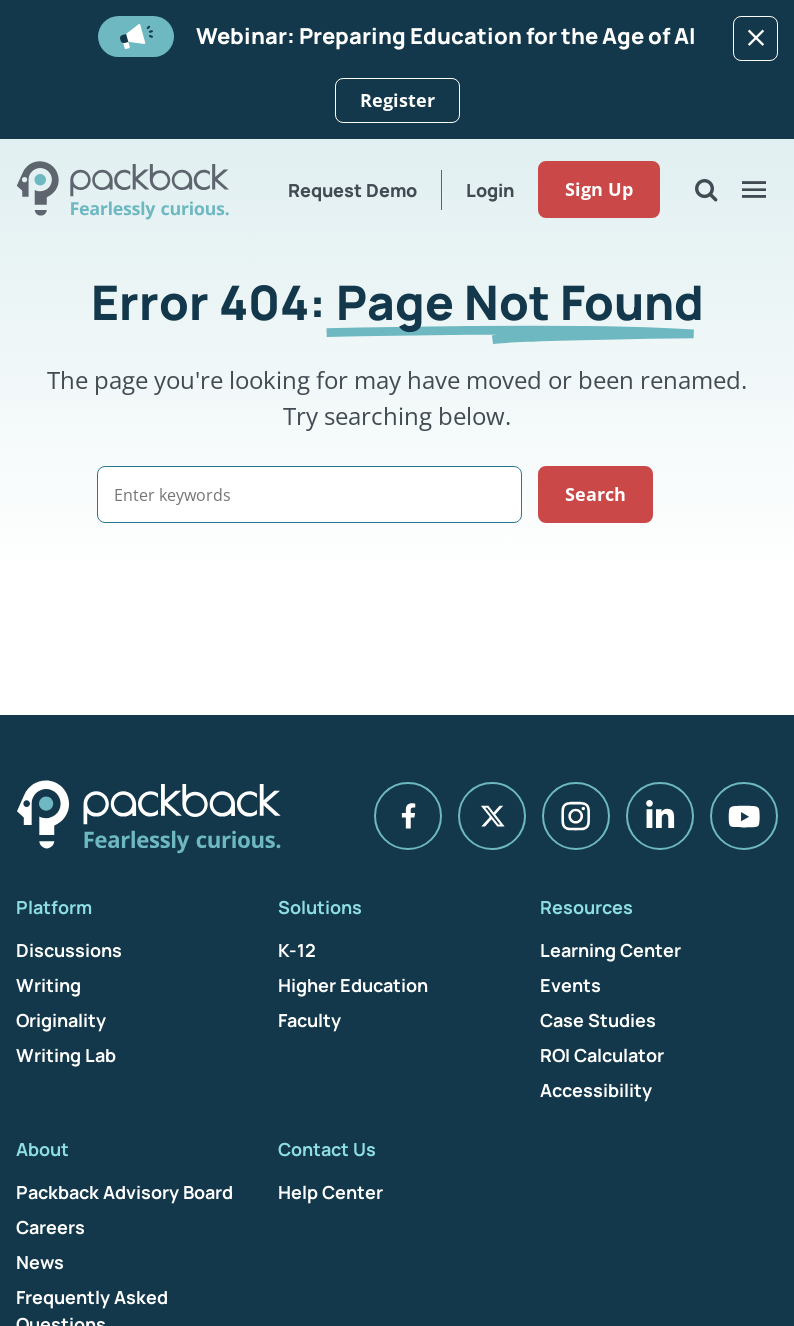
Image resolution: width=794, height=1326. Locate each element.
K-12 (297, 950)
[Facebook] (408, 817)
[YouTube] (744, 817)
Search (639, 494)
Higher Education (353, 985)
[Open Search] (706, 190)
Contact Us (327, 1149)
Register (397, 100)
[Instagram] (576, 817)
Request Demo (350, 190)
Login (488, 190)
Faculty (309, 1020)
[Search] (331, 494)
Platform (54, 907)
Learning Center (610, 950)
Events (570, 985)
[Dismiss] (755, 38)
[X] (492, 817)
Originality (61, 1020)
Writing (48, 985)
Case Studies (598, 1020)
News (40, 1262)
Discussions (69, 950)
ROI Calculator (602, 1055)
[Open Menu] (754, 190)
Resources (586, 907)
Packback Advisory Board (124, 1192)
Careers (50, 1227)
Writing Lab (66, 1055)
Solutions (320, 907)
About (42, 1149)
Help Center (330, 1192)
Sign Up (597, 190)
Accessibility (596, 1090)
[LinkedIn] (660, 817)
